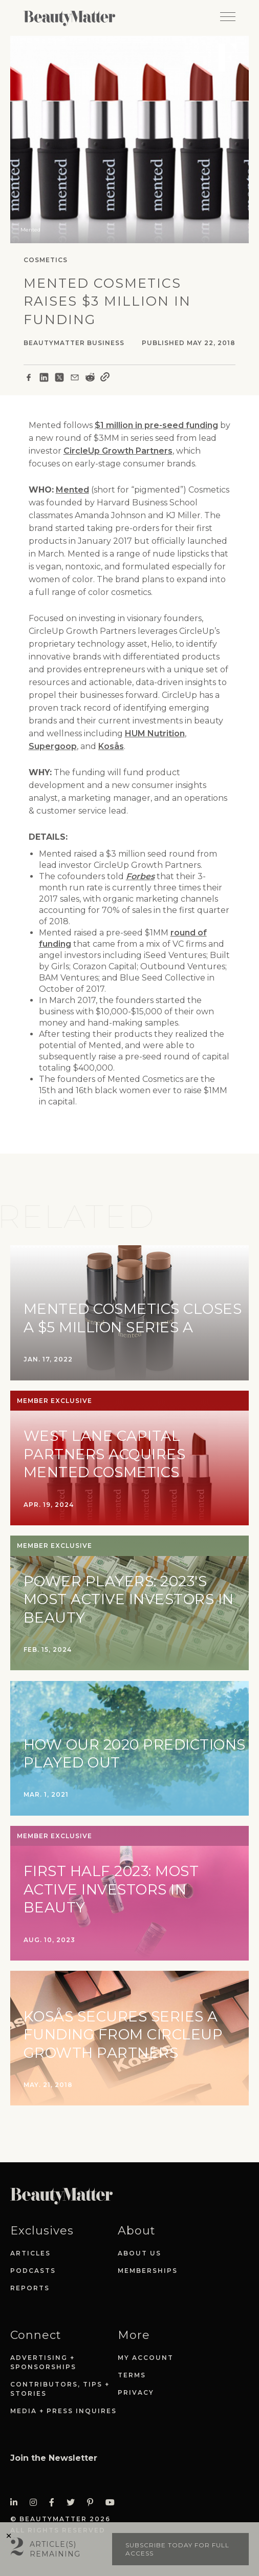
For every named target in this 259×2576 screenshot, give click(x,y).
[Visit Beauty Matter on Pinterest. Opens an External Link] (93, 2502)
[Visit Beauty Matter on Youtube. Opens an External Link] (113, 2502)
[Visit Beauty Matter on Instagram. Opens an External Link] (36, 2502)
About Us (139, 2253)
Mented (72, 490)
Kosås (111, 746)
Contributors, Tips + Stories (60, 2388)
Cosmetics (46, 260)
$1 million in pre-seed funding (156, 425)
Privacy (136, 2392)
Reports (30, 2288)
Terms (132, 2375)
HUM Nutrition (155, 733)
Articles (30, 2253)
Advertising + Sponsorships (43, 2362)
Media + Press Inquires (63, 2411)
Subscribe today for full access (177, 2549)
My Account (146, 2357)
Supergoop (53, 746)
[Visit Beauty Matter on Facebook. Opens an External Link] (54, 2502)
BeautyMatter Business (74, 343)
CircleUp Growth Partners (117, 451)
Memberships (148, 2270)
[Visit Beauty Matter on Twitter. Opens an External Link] (74, 2502)
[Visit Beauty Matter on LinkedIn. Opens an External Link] (17, 2502)
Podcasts (33, 2270)
